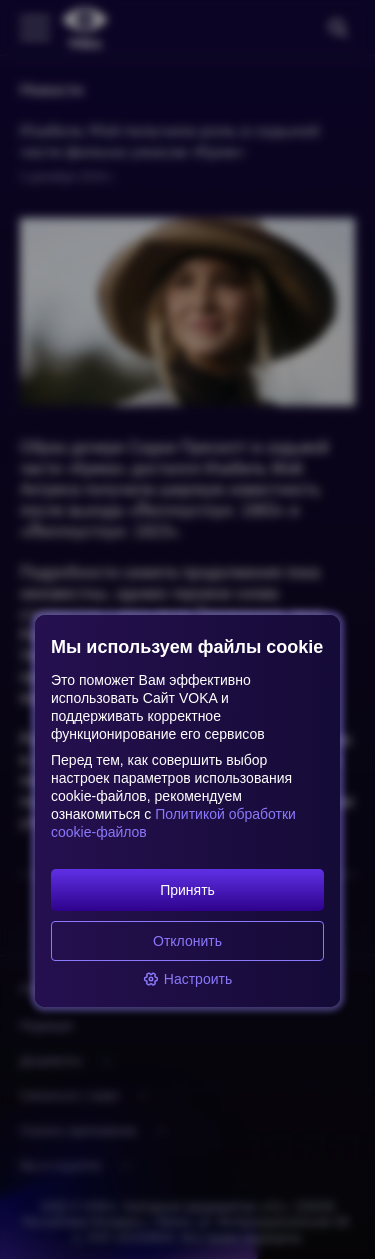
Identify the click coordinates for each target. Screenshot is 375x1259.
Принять (187, 890)
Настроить (187, 979)
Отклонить (187, 941)
